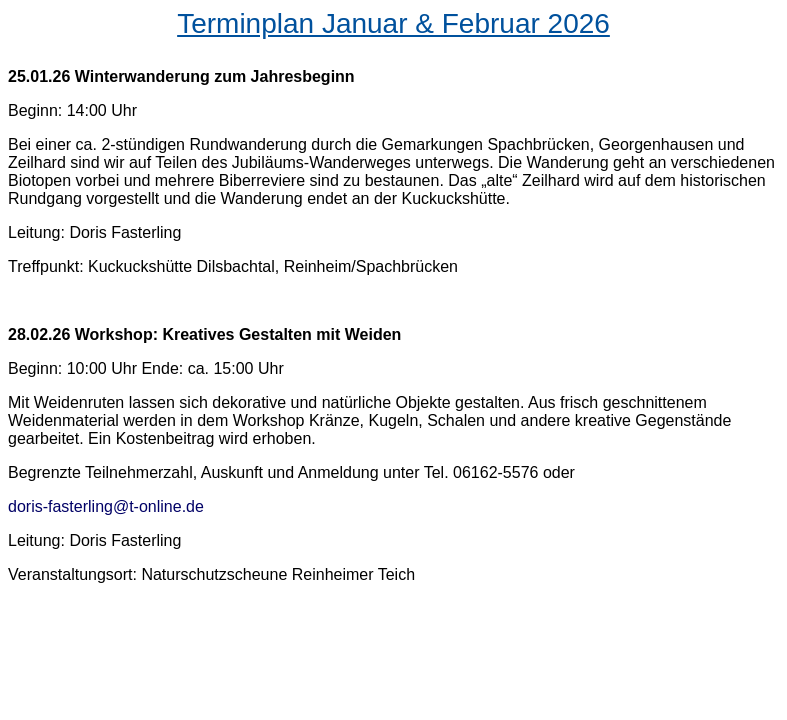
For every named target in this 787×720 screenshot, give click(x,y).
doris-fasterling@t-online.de (106, 506)
